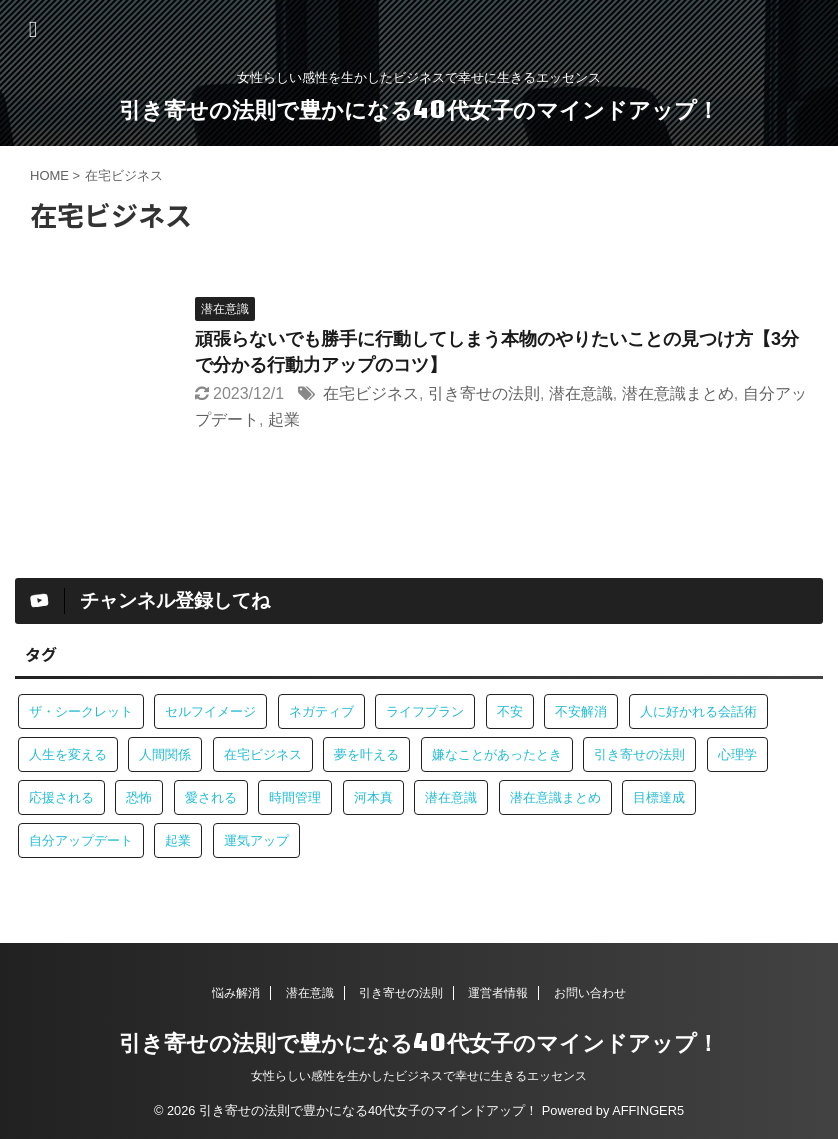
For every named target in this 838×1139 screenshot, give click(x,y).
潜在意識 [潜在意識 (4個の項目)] (451, 797)
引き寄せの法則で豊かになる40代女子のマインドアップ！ (419, 109)
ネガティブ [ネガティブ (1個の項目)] (321, 711)
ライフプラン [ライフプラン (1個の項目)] (425, 711)
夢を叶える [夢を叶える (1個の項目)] (366, 754)
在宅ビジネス (371, 393)
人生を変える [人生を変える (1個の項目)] (68, 754)
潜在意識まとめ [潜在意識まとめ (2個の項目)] (555, 797)
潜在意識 (581, 393)
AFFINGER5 (648, 1110)
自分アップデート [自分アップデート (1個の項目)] (81, 840)
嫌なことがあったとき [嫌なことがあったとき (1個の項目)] (497, 754)
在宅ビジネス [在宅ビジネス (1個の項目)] (263, 754)
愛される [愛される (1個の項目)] (211, 797)
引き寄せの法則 (484, 393)
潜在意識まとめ (678, 393)
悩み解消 (236, 993)
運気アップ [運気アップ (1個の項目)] (256, 840)
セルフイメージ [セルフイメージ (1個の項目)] (210, 711)
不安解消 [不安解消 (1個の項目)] (581, 711)
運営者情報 (498, 993)
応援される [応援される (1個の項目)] (61, 797)
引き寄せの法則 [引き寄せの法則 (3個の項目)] (639, 754)
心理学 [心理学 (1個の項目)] (737, 754)
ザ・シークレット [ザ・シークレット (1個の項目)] (81, 711)
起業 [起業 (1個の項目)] (178, 840)
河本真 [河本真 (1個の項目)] (373, 797)
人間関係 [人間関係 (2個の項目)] (165, 754)
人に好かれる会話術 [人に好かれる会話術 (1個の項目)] (698, 711)
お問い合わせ (590, 993)
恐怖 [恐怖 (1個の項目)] (139, 797)
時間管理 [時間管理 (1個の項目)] (295, 797)
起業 (284, 419)
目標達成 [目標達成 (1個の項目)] (659, 797)
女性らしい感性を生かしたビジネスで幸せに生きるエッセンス (419, 1076)
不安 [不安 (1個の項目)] (510, 711)
